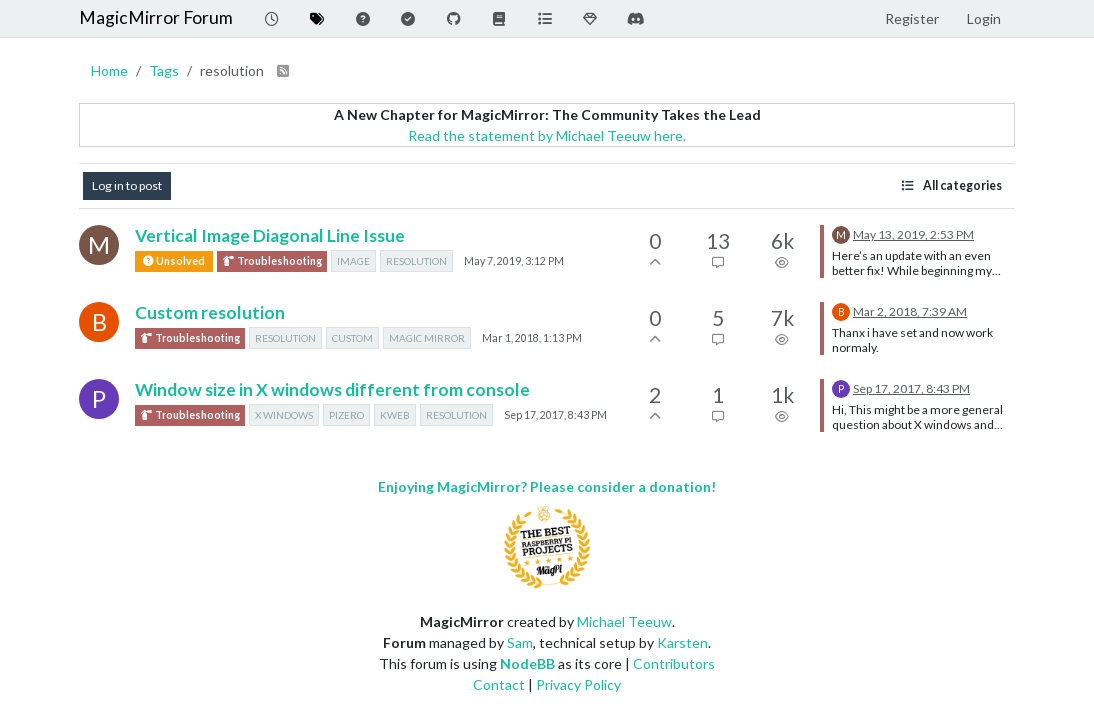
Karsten (682, 642)
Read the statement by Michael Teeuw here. (547, 135)
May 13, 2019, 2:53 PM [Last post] (913, 234)
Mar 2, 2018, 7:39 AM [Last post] (910, 311)
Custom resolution (210, 312)
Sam (520, 642)
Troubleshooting (272, 261)
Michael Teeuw (624, 621)
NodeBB (527, 663)
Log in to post (127, 185)
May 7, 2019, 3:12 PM (514, 261)
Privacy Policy (578, 684)
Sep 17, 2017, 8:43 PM (555, 415)
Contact (499, 684)
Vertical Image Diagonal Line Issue (270, 235)
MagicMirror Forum (156, 17)
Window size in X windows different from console (332, 389)
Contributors (674, 663)
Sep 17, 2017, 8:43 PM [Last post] (911, 388)
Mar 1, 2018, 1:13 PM (532, 338)
